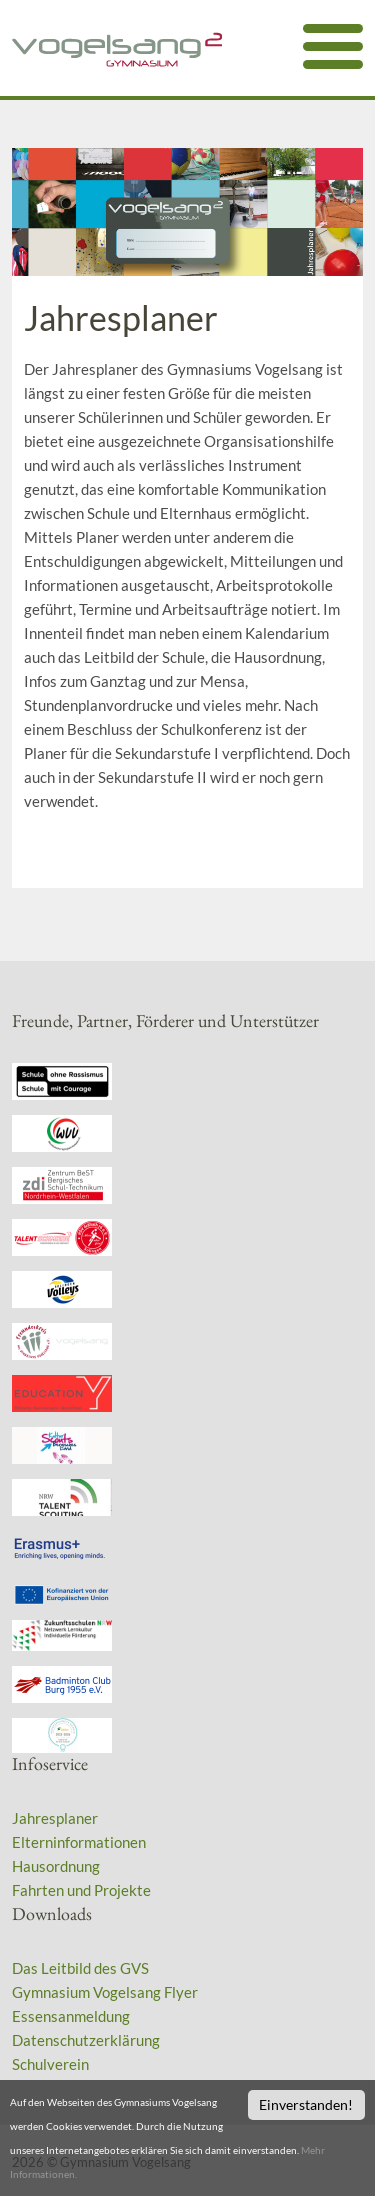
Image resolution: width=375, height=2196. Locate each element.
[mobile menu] (333, 46)
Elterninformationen (79, 1842)
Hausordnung (56, 1866)
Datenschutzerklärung (86, 2040)
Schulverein (50, 2064)
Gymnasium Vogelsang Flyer (105, 1992)
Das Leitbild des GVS (80, 1968)
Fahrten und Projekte (81, 1890)
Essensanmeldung (71, 2016)
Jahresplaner (55, 1818)
